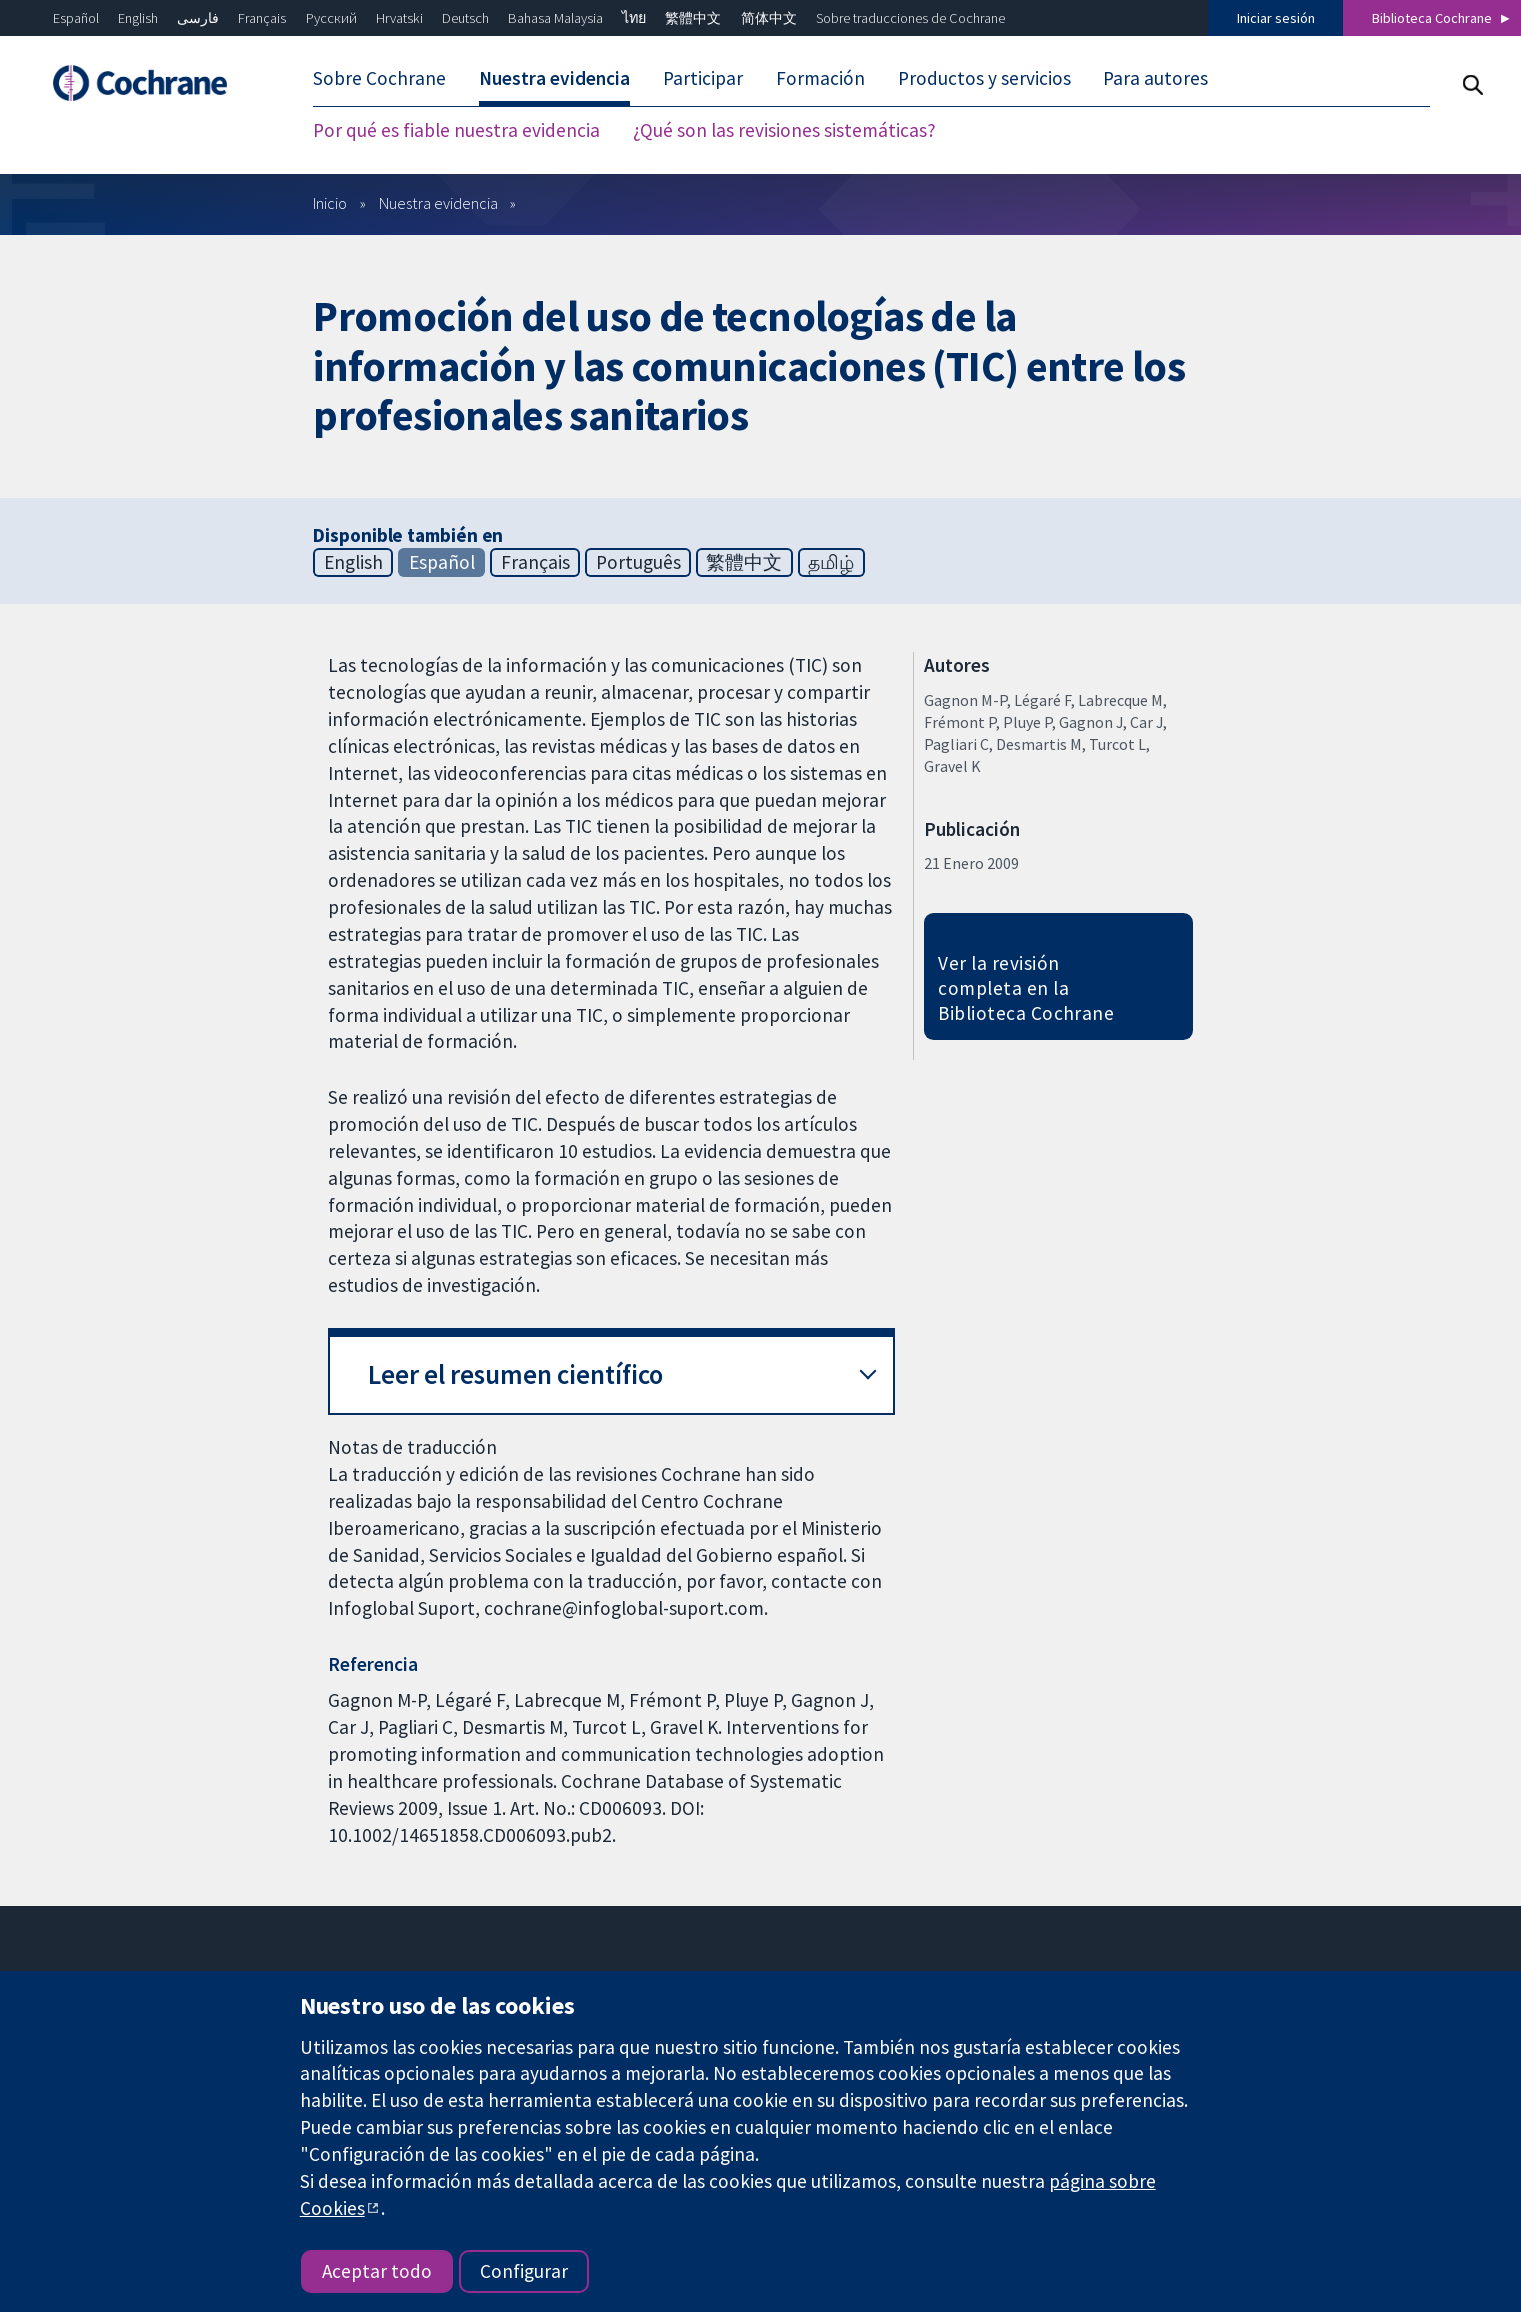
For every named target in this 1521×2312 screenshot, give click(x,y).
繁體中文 (693, 18)
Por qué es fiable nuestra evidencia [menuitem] (456, 130)
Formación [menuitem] (820, 78)
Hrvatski (399, 18)
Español (76, 18)
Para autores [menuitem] (1155, 78)
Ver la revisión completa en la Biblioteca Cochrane (1026, 988)
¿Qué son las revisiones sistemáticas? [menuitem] (784, 130)
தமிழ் (831, 562)
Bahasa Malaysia (555, 18)
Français (262, 18)
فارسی (198, 18)
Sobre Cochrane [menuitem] (379, 78)
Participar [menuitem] (703, 78)
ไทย (634, 18)
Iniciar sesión (1276, 18)
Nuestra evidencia (438, 203)
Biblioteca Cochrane (1432, 18)
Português (638, 562)
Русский (331, 18)
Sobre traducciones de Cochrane (910, 18)
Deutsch (465, 18)
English (138, 18)
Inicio (330, 203)
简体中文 (769, 18)
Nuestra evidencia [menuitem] (554, 78)
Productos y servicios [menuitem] (984, 78)
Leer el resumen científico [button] (515, 1374)
